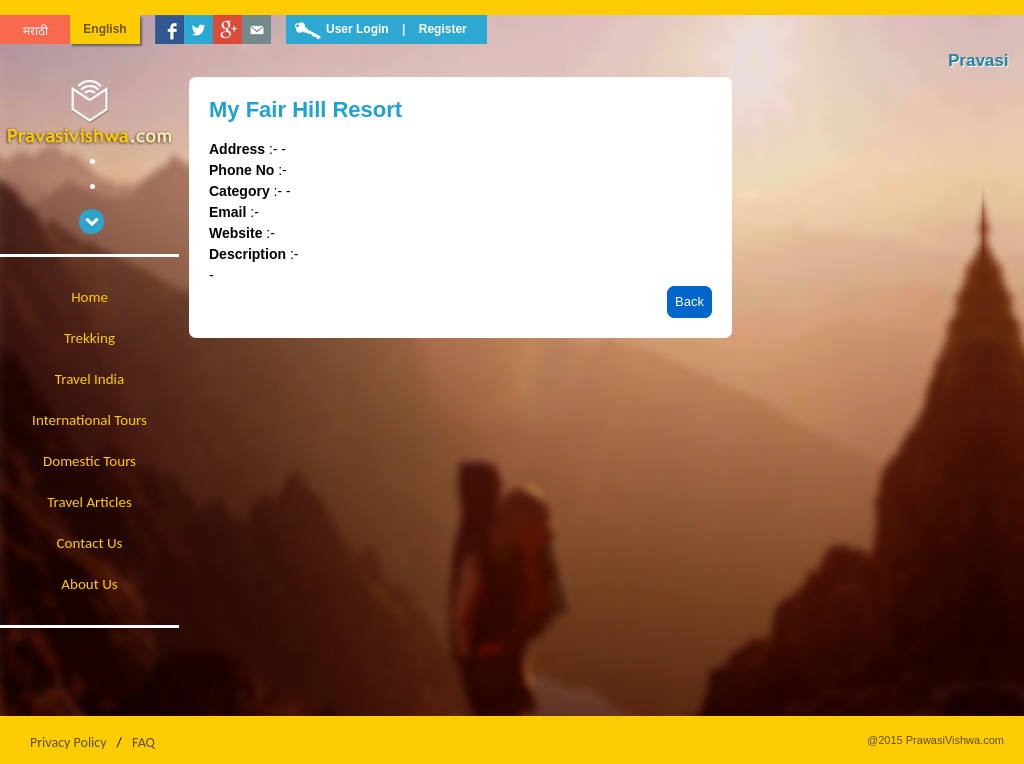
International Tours (89, 420)
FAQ (143, 742)
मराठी (35, 31)
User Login (357, 29)
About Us (89, 584)
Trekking (89, 338)
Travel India (89, 379)
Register (443, 29)
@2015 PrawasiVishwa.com (935, 740)
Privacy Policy (68, 742)
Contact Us (90, 543)
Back (689, 301)
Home (89, 297)
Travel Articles (89, 502)
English (104, 29)
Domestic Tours (89, 461)
